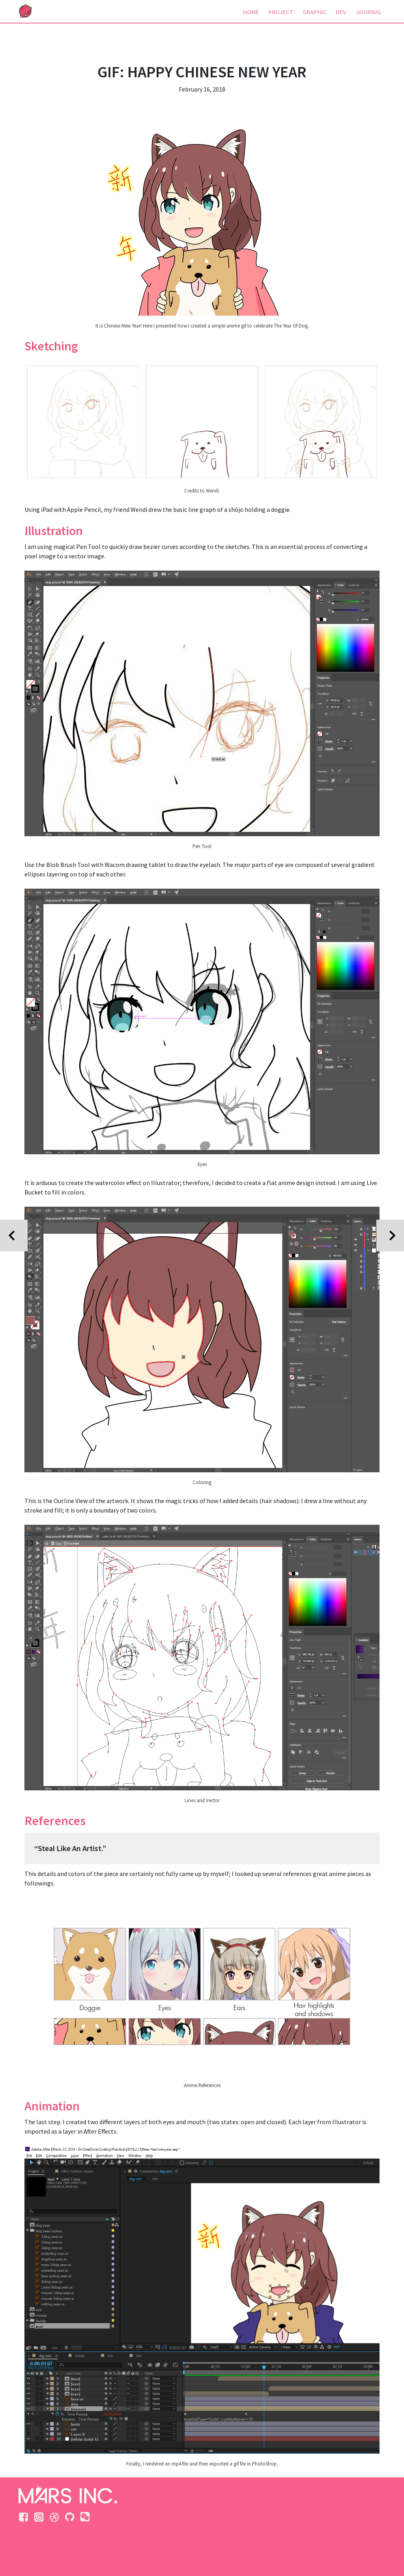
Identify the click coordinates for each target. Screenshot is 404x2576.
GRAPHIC (314, 12)
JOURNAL (369, 12)
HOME (251, 12)
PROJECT (280, 12)
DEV (341, 12)
